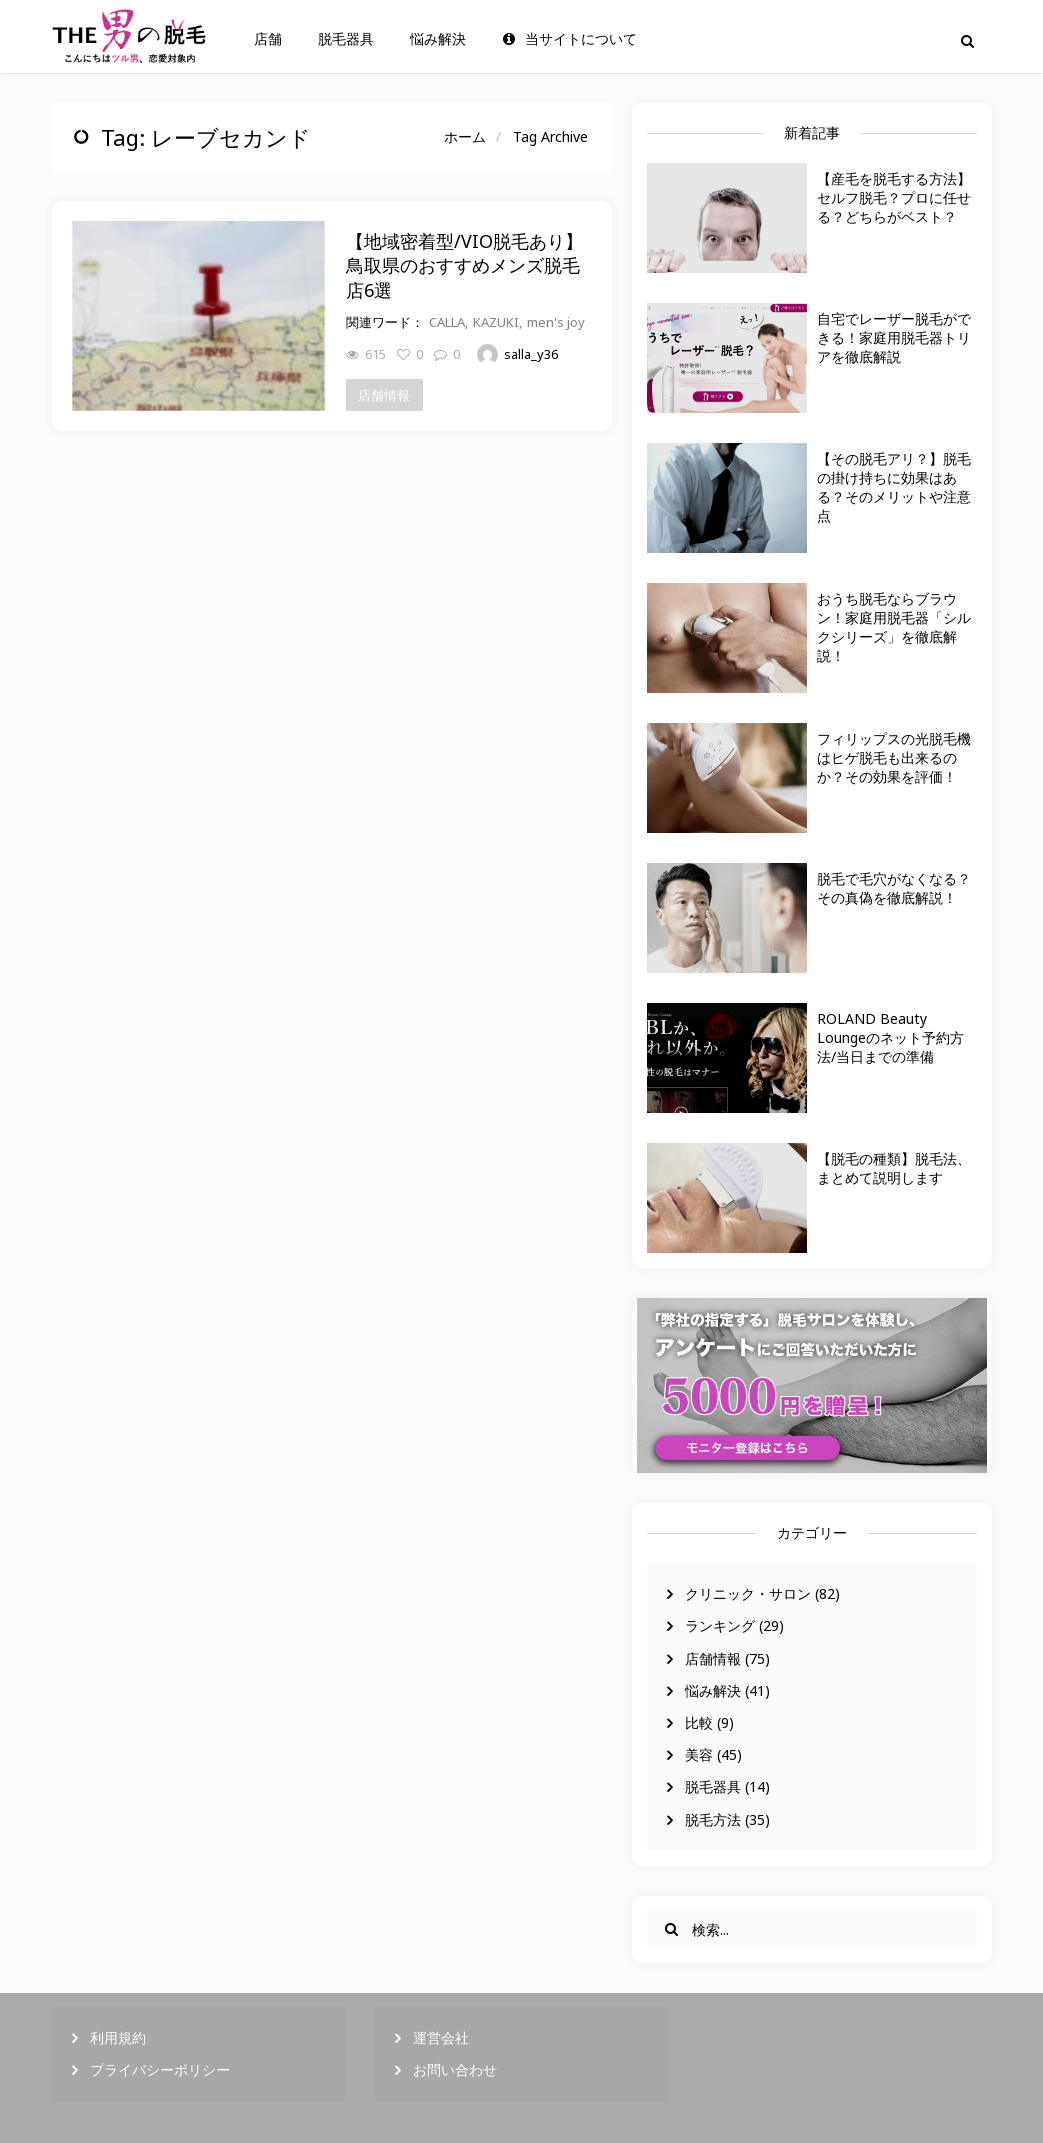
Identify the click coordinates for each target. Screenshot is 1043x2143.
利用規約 (118, 2037)
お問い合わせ (455, 2069)
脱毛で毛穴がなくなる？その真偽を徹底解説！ (894, 888)
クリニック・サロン (748, 1593)
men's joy (556, 322)
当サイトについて (570, 39)
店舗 (268, 39)
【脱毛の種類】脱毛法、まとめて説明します (894, 1168)
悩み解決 (438, 39)
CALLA (447, 322)
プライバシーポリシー (160, 2069)
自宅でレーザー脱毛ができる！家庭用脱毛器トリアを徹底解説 (894, 337)
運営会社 (441, 2037)
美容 (699, 1754)
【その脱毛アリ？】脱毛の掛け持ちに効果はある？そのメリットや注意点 (894, 487)
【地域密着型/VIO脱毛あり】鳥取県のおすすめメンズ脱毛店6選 (464, 265)
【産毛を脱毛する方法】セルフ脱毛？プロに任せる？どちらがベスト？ (894, 197)
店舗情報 (713, 1658)
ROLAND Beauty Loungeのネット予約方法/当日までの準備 (890, 1037)
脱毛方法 (713, 1819)
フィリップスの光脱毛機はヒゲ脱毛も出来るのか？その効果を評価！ (894, 757)
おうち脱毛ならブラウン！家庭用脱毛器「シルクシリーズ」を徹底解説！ (894, 627)
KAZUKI (496, 322)
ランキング (720, 1625)
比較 (699, 1722)
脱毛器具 (346, 39)
